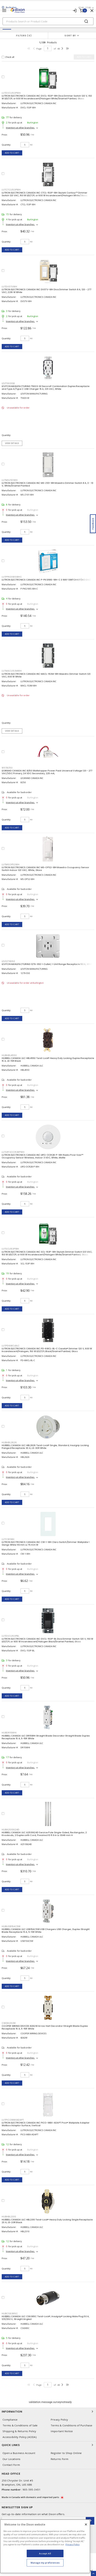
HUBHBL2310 (9, 2216)
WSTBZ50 (7, 767)
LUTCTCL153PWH (11, 189)
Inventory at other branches (20, 127)
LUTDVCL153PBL (10, 1635)
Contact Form (11, 2464)
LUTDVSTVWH (9, 286)
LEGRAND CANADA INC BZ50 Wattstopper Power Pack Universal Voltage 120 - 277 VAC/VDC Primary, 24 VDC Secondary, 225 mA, (47, 772)
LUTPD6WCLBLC (11, 1345)
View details (12, 443)
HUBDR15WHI (9, 1732)
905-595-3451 (32, 2489)
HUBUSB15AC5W (11, 1926)
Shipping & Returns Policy (19, 2431)
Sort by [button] (70, 35)
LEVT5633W (8, 383)
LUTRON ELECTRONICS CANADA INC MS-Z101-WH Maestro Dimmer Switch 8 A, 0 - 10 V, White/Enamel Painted (47, 484)
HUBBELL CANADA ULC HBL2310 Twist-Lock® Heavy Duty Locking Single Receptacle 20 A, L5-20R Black (47, 2221)
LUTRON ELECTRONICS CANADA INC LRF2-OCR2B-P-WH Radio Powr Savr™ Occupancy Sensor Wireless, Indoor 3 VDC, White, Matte (43, 1156)
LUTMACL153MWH (12, 670)
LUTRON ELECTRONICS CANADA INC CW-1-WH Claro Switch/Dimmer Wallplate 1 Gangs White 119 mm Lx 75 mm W (45, 1543)
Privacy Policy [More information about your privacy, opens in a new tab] (73, 2544)
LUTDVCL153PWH (11, 92)
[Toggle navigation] (4, 10)
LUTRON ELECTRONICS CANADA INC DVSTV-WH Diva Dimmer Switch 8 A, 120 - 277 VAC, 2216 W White (46, 291)
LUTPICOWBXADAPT (13, 2119)
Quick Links (48, 2445)
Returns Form (59, 2459)
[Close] (86, 2524)
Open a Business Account (19, 2453)
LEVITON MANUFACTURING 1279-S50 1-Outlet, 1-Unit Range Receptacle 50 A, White (47, 964)
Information (48, 2411)
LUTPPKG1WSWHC (12, 576)
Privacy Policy (59, 2419)
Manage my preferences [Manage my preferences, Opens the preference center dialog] (45, 2562)
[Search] (48, 21)
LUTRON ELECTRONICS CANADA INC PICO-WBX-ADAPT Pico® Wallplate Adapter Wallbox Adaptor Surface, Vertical (45, 2124)
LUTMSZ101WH (9, 480)
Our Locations (11, 2459)
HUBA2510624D (11, 1829)
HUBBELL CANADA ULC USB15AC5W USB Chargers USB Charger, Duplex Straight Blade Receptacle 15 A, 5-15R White (46, 1930)
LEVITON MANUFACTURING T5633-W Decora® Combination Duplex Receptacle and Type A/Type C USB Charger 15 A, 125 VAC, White (45, 387)
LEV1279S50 (8, 961)
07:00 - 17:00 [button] (84, 7)
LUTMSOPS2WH (10, 864)
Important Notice (62, 2431)
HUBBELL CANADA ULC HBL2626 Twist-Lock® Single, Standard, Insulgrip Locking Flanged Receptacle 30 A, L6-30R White (45, 1447)
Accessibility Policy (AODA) (20, 2437)
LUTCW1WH (8, 1539)
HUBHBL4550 (9, 1055)
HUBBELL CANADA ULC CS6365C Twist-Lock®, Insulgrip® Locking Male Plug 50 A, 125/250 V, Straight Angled (45, 2318)
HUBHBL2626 (9, 1442)
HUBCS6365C (10, 2313)
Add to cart (12, 152)
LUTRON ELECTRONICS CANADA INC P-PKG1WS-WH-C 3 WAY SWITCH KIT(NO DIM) (46, 579)
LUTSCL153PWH (10, 1248)
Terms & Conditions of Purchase (71, 2425)
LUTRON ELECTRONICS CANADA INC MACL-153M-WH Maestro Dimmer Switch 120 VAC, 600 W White (46, 675)
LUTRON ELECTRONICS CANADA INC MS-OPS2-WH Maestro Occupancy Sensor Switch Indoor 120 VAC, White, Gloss (45, 869)
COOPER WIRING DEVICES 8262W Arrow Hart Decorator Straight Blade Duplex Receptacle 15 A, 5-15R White (45, 2027)
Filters (24, 35)
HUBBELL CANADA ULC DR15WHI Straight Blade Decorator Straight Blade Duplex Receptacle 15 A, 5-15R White (46, 1737)
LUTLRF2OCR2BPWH (13, 1152)
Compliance (10, 2419)
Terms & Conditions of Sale (20, 2425)
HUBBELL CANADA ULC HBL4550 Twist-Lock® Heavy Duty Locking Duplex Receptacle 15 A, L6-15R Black (48, 1059)
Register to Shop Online (66, 2453)
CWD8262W (9, 2023)
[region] (45, 2546)
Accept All (45, 2553)
